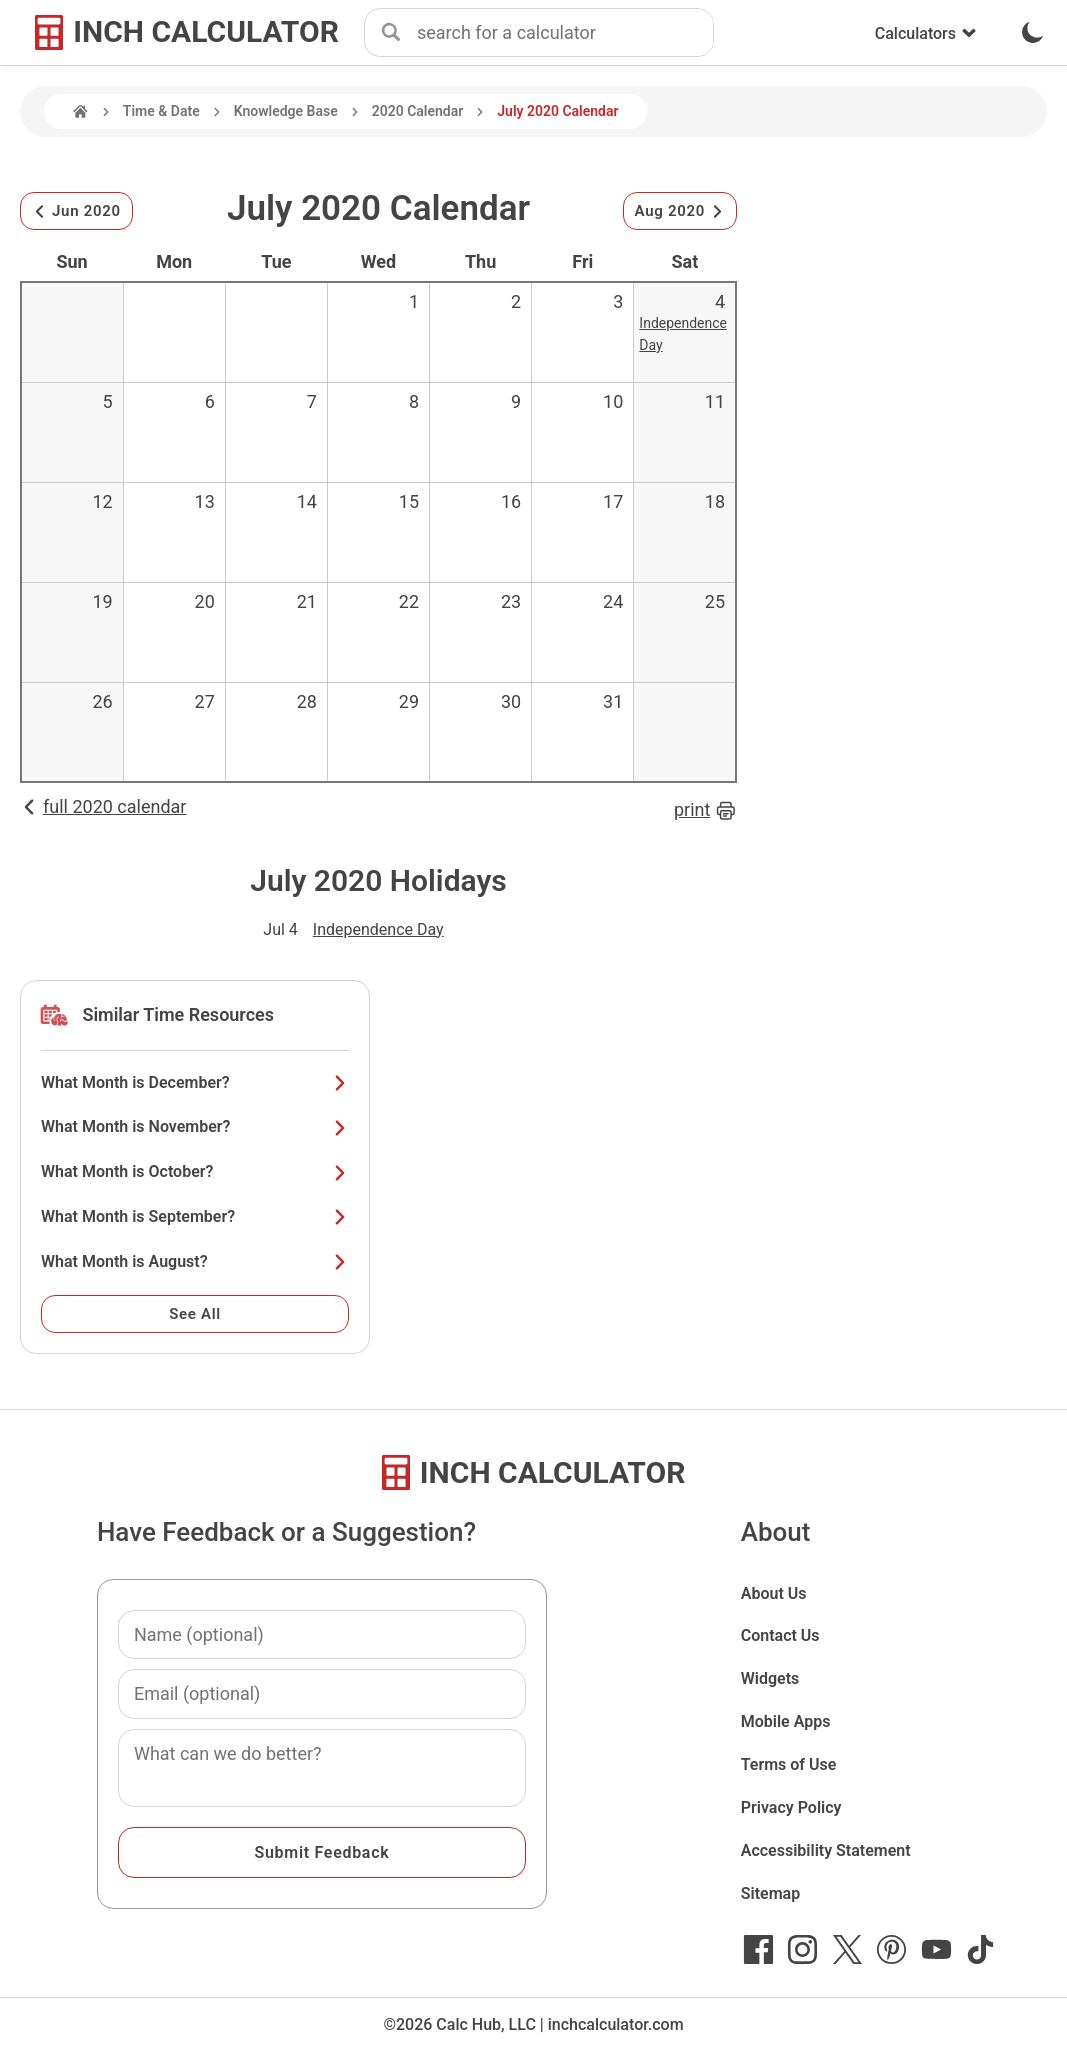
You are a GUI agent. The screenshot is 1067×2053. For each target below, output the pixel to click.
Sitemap (770, 1893)
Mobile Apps (786, 1721)
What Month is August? (195, 1261)
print (705, 810)
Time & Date (161, 111)
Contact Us (780, 1635)
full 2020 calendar (103, 806)
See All (195, 1314)
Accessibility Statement (826, 1850)
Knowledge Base (286, 111)
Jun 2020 (76, 211)
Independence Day (378, 929)
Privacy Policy (791, 1807)
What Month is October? (195, 1171)
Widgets (770, 1678)
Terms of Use (789, 1764)
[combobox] (565, 33)
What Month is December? (195, 1082)
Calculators (926, 33)
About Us (774, 1593)
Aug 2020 (680, 211)
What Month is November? (195, 1126)
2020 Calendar (418, 111)
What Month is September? (195, 1216)
